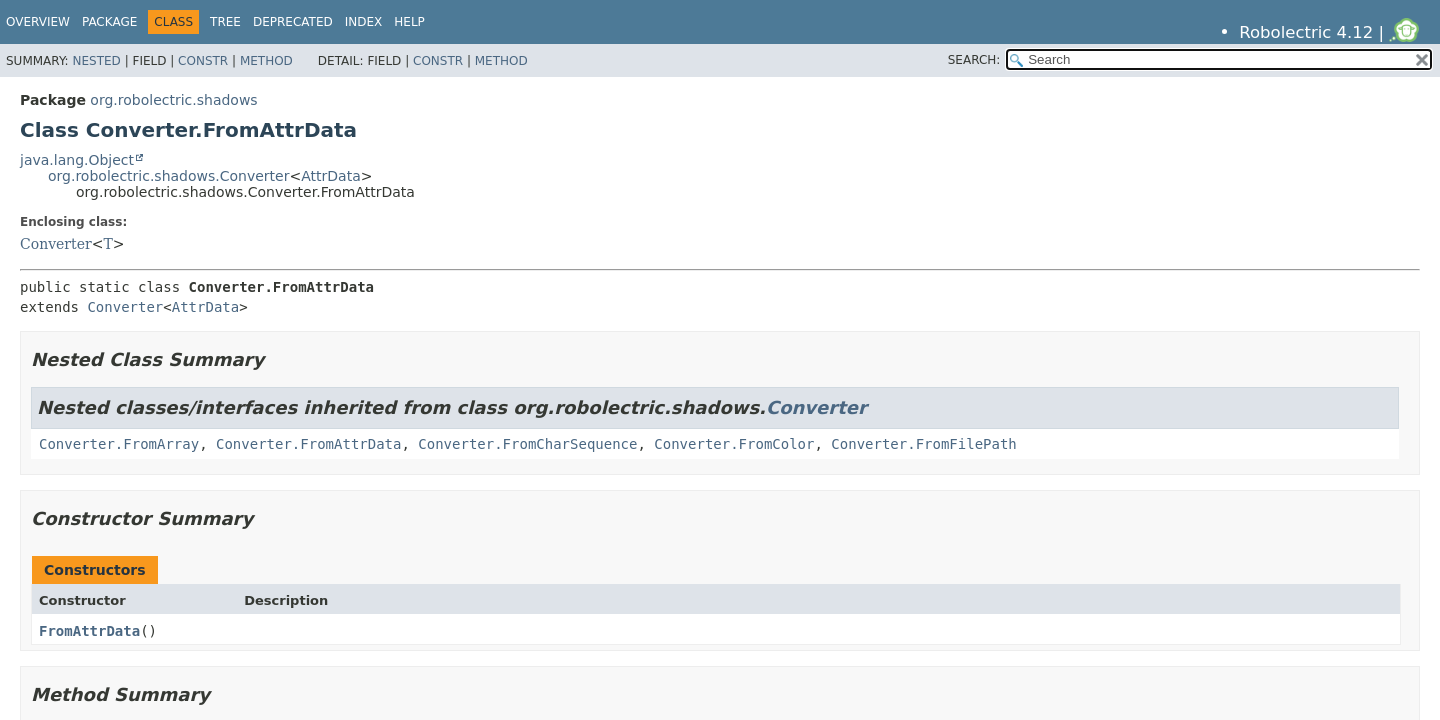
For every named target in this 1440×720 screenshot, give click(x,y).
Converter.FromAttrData (308, 444)
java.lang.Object (77, 160)
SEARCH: (974, 60)
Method (266, 61)
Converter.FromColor (734, 444)
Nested (96, 61)
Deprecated (293, 22)
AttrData (331, 176)
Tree (225, 22)
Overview (38, 22)
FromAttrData (89, 631)
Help (409, 22)
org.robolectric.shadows (173, 100)
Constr (203, 61)
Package (109, 22)
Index (364, 22)
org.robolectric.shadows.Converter (168, 176)
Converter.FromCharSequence (527, 444)
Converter (56, 244)
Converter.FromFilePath (923, 444)
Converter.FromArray (119, 444)
